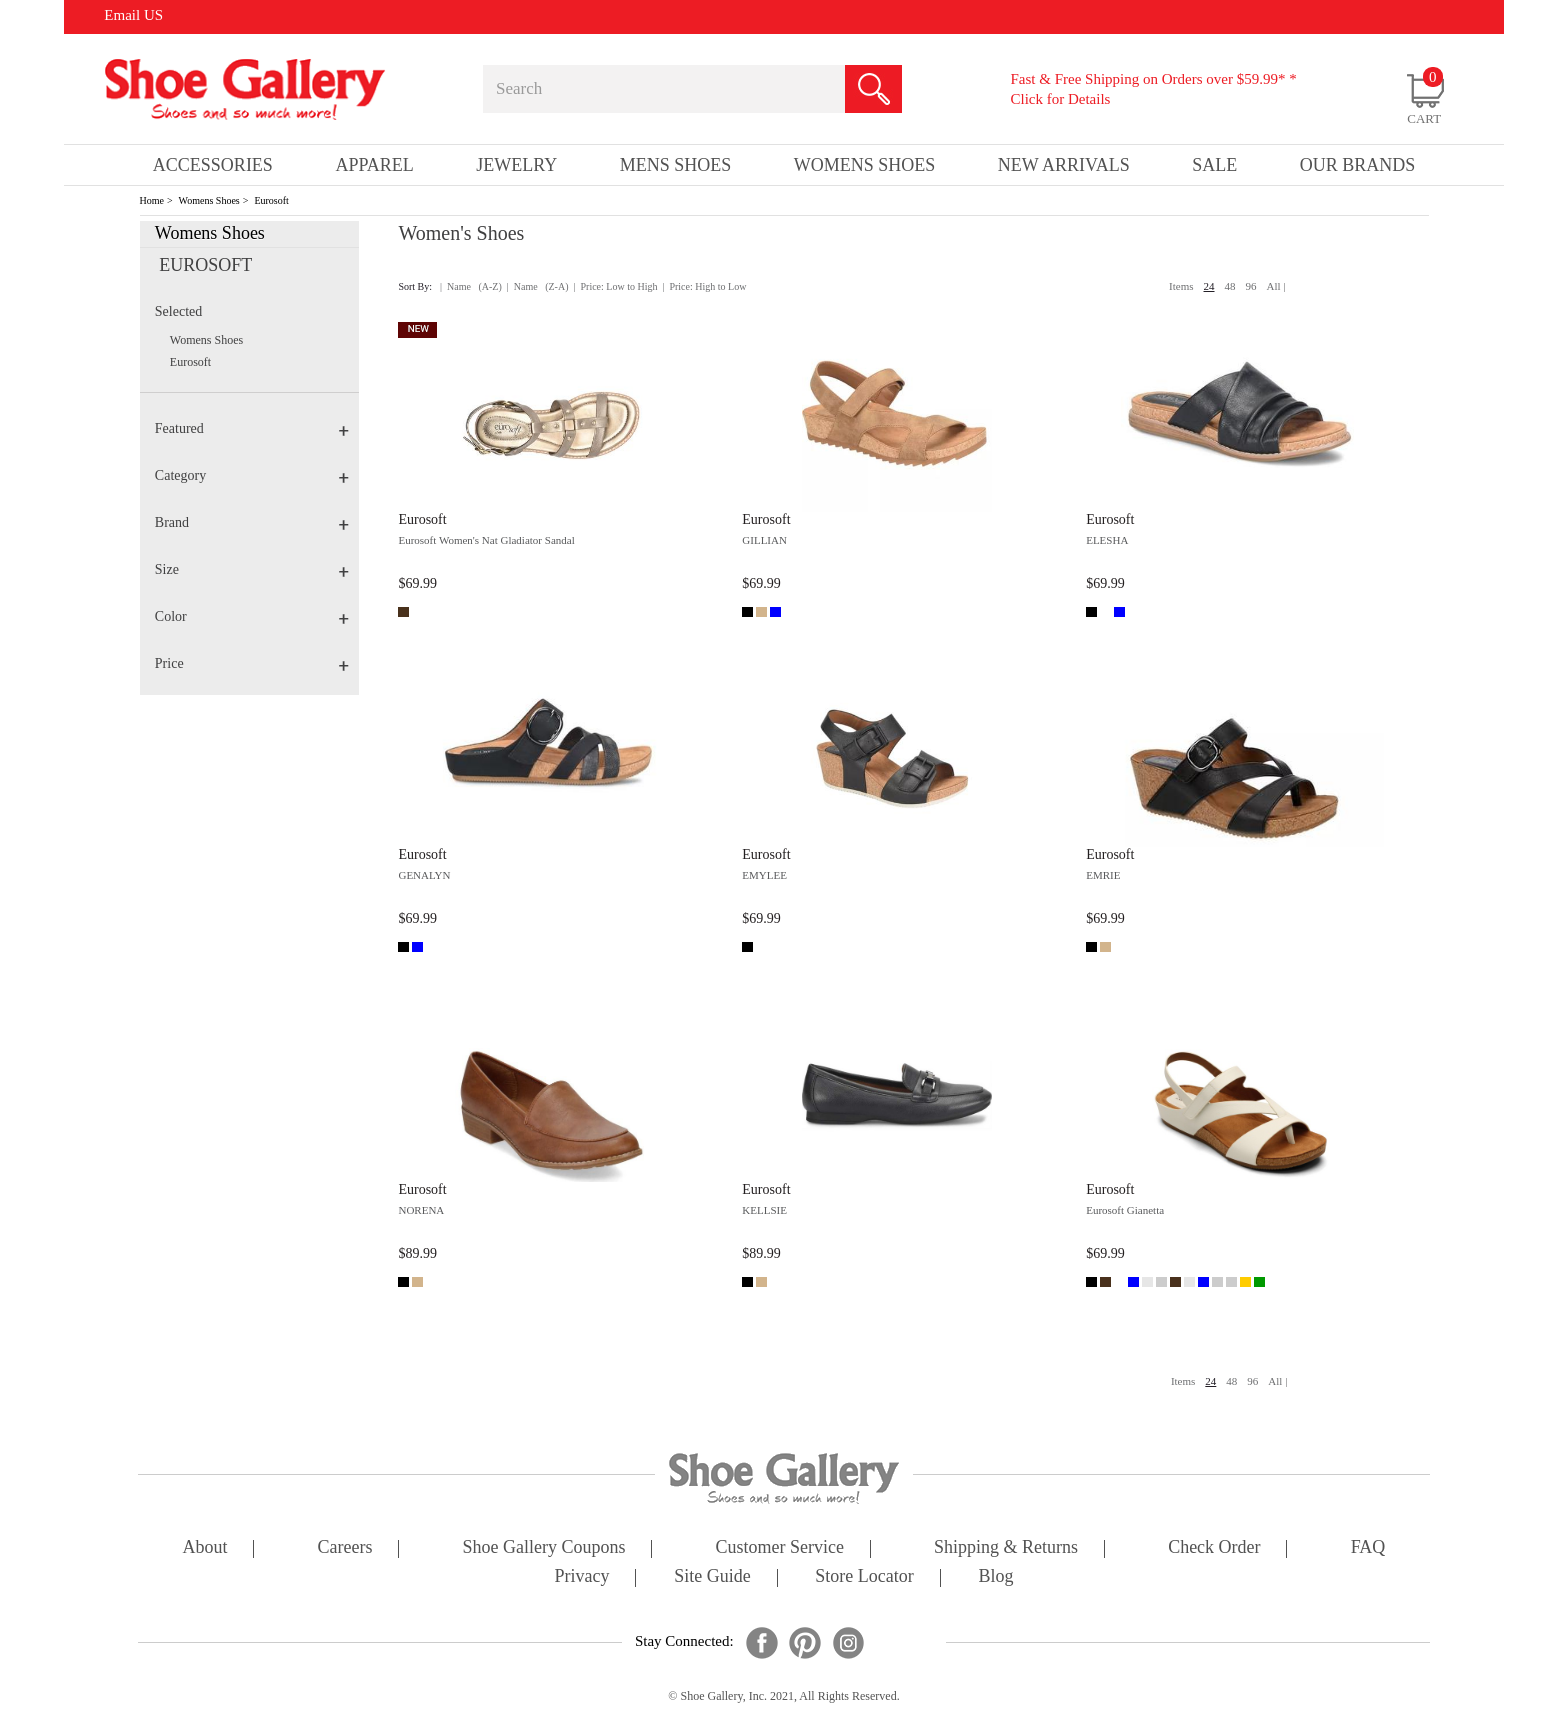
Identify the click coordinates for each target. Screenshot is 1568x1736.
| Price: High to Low (704, 286)
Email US (133, 15)
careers (345, 1548)
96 (1251, 286)
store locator (864, 1577)
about (205, 1548)
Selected (178, 311)
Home (152, 200)
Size (252, 569)
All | (1276, 286)
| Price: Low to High (615, 286)
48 (1230, 286)
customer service (780, 1548)
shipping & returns (1006, 1548)
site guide (712, 1577)
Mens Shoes (676, 165)
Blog (995, 1577)
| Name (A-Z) (471, 286)
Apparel (374, 165)
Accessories (213, 165)
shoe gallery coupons (544, 1548)
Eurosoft (271, 200)
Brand (252, 522)
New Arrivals (1064, 165)
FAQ (1368, 1548)
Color (252, 616)
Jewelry (516, 165)
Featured (252, 428)
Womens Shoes (209, 200)
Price (252, 663)
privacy (582, 1577)
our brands (1358, 165)
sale (1214, 165)
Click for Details (1060, 99)
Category (252, 475)
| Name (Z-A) (538, 286)
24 (1209, 286)
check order (1214, 1548)
